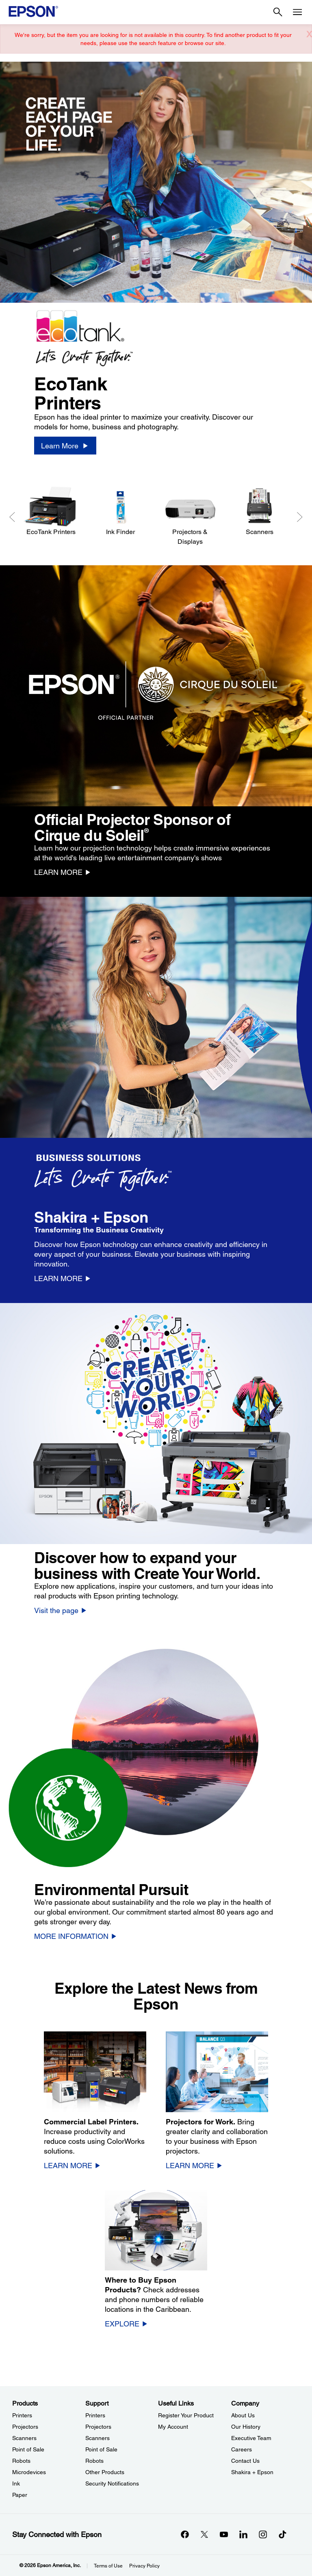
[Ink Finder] (120, 511)
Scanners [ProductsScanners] (24, 2438)
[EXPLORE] (126, 2323)
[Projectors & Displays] (190, 516)
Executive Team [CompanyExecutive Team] (251, 2438)
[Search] (277, 12)
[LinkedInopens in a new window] (243, 2534)
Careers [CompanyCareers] (241, 2449)
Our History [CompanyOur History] (245, 2426)
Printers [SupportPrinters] (95, 2415)
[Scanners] (259, 511)
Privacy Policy (144, 2566)
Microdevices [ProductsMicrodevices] (29, 2472)
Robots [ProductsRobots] (21, 2461)
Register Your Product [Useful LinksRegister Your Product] (186, 2415)
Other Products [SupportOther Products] (104, 2472)
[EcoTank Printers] (51, 511)
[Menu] (297, 12)
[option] (156, 268)
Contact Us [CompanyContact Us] (245, 2461)
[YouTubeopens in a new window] (224, 2534)
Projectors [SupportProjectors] (98, 2426)
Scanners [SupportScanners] (97, 2438)
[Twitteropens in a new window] (204, 2534)
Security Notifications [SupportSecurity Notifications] (112, 2483)
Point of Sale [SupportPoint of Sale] (101, 2449)
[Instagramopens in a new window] (263, 2534)
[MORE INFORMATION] (75, 1936)
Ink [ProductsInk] (16, 2483)
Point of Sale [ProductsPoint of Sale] (28, 2449)
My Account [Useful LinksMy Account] (173, 2426)
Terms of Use (108, 2566)
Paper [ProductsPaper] (19, 2495)
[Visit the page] (60, 1610)
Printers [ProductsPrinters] (22, 2415)
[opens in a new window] (282, 2534)
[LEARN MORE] (62, 872)
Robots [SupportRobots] (94, 2461)
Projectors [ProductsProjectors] (25, 2426)
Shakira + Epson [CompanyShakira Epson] (252, 2472)
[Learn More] (65, 445)
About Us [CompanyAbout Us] (243, 2415)
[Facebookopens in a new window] (185, 2534)
